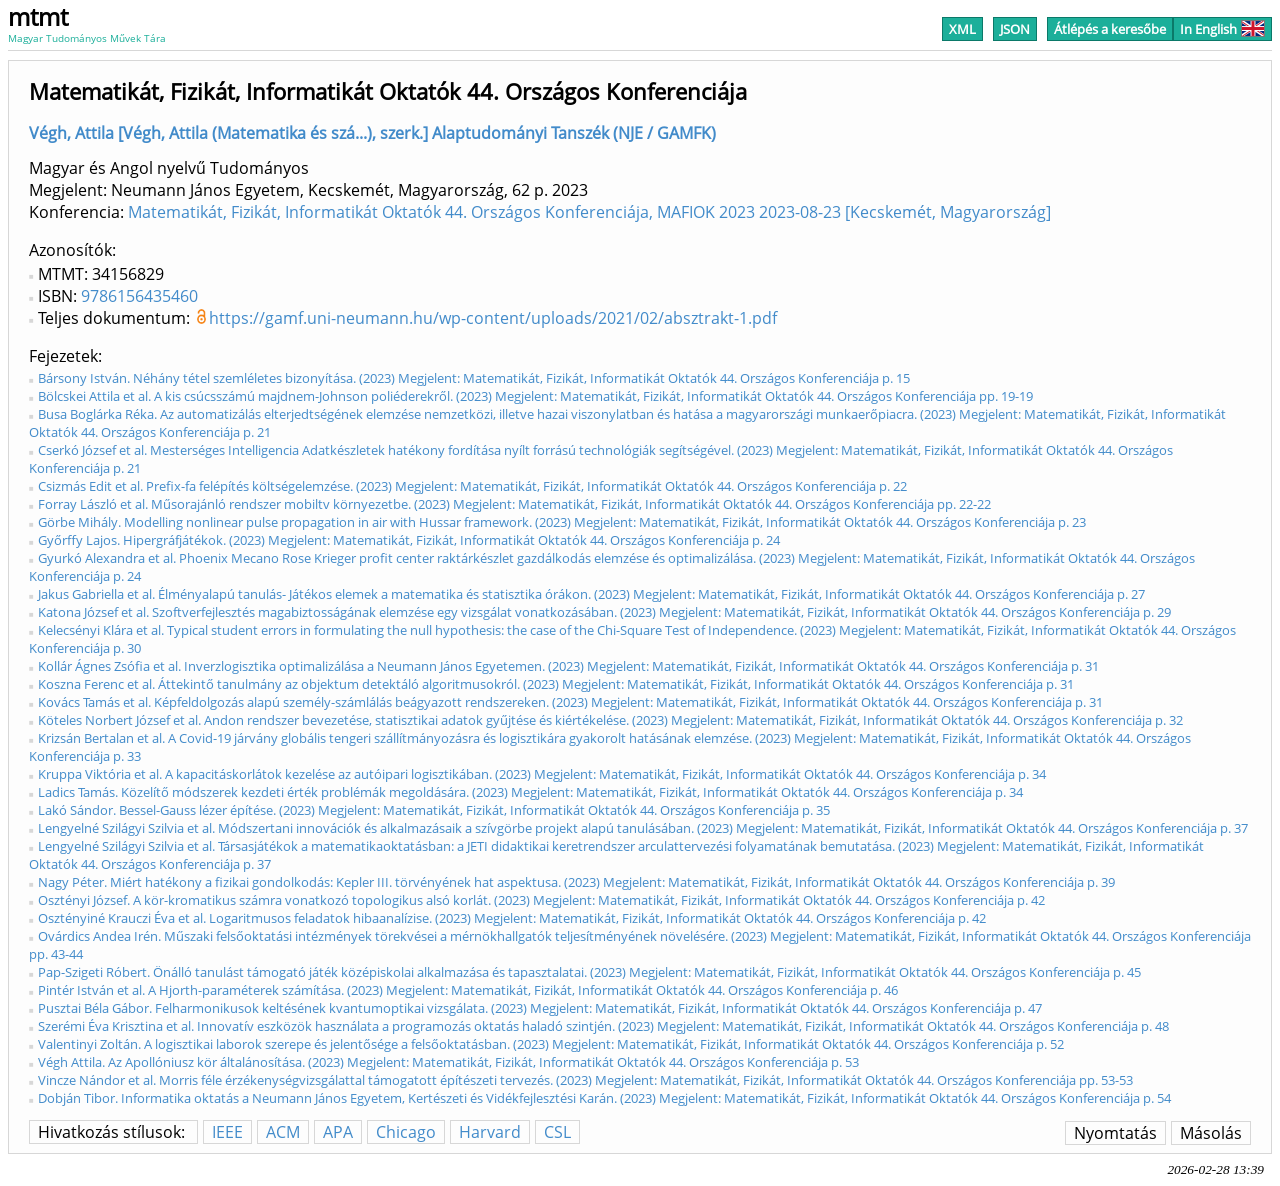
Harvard (490, 1132)
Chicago (406, 1132)
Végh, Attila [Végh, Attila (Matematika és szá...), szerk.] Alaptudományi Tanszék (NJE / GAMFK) (372, 133)
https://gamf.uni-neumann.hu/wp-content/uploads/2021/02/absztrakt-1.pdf (493, 318)
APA (338, 1132)
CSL (557, 1132)
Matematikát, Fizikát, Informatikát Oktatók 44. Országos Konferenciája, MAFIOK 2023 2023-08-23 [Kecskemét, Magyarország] (589, 212)
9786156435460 (139, 296)
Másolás (1211, 1133)
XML (962, 29)
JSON (1015, 29)
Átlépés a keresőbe (1110, 29)
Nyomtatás (1115, 1133)
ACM (283, 1132)
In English (1222, 29)
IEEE (227, 1132)
